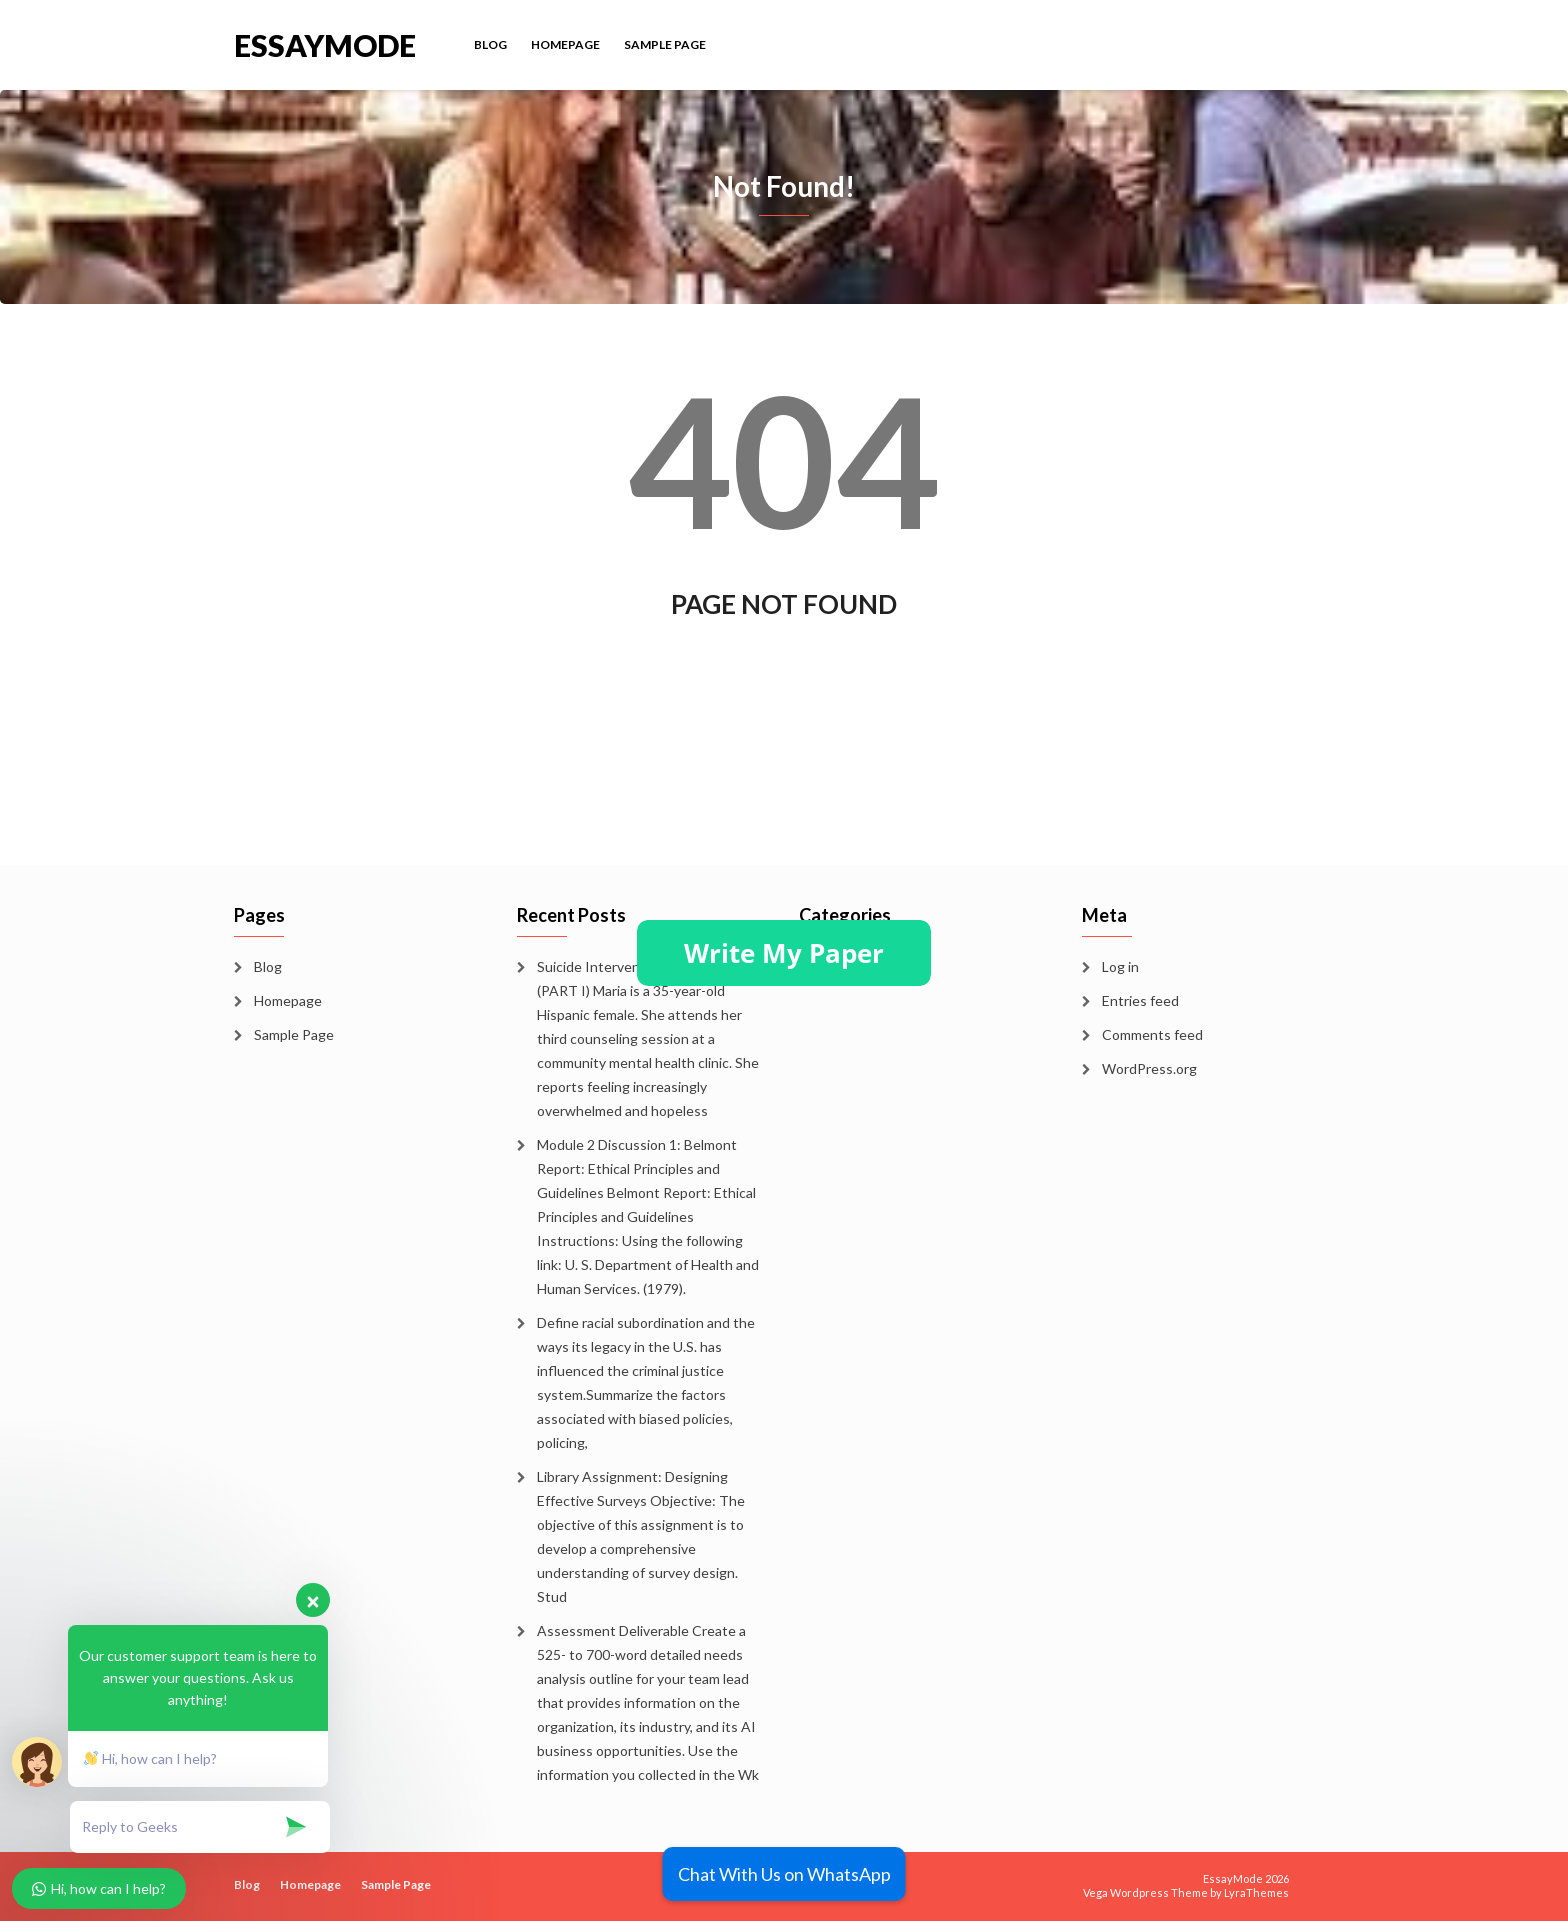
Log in (1120, 966)
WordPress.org (1149, 1068)
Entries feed (1140, 1000)
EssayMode (325, 43)
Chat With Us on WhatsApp (784, 1874)
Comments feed (1152, 1034)
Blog (490, 44)
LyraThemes (1256, 1892)
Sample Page (665, 44)
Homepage (565, 44)
